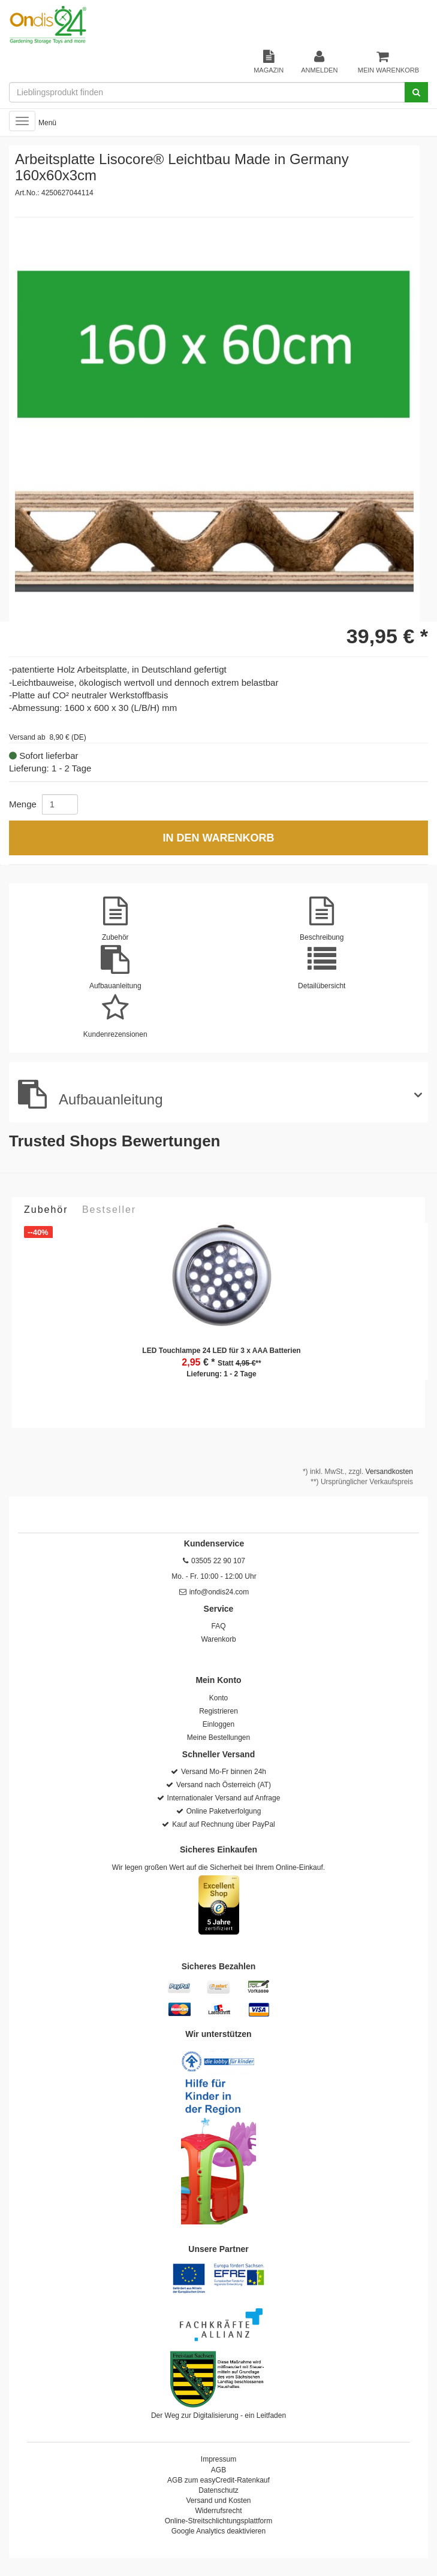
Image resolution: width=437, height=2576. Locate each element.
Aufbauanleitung (90, 1094)
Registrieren (218, 1711)
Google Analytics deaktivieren (218, 2531)
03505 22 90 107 (218, 1561)
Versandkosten (389, 1471)
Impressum (218, 2459)
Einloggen (218, 1724)
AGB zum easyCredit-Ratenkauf (218, 2480)
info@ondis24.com (219, 1592)
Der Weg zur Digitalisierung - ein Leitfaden (218, 2415)
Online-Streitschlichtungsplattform (218, 2521)
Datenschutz (218, 2490)
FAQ (218, 1626)
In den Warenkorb (218, 838)
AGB (218, 2470)
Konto (218, 1698)
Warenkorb (218, 1639)
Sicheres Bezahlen (219, 1966)
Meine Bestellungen (218, 1737)
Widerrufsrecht (218, 2511)
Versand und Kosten (218, 2500)
